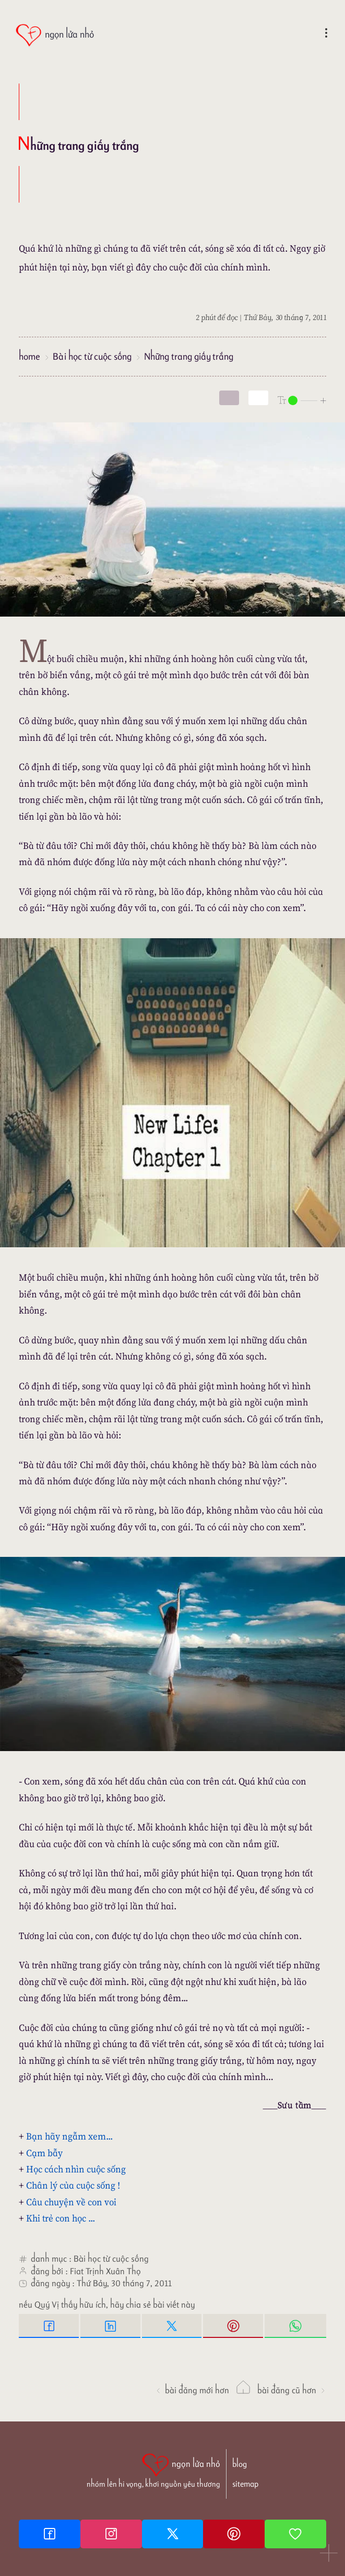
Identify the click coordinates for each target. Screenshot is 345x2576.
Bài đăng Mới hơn (192, 2390)
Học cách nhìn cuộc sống (76, 2169)
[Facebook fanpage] (49, 2534)
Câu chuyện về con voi (71, 2201)
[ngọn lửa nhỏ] (54, 35)
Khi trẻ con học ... (60, 2218)
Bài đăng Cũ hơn (291, 2390)
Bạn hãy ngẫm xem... (69, 2136)
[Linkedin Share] (111, 2326)
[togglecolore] (258, 398)
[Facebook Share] (49, 2326)
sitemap (245, 2484)
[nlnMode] (302, 399)
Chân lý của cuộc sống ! (73, 2185)
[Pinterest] (234, 2534)
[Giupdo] (295, 2534)
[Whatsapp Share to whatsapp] (295, 2326)
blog (239, 2464)
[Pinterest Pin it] (234, 2326)
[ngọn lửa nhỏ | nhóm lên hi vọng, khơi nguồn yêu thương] (153, 2469)
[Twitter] (173, 2534)
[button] (329, 2554)
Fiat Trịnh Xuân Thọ (105, 2271)
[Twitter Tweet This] (173, 2326)
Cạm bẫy (44, 2152)
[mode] (229, 398)
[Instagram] (111, 2534)
